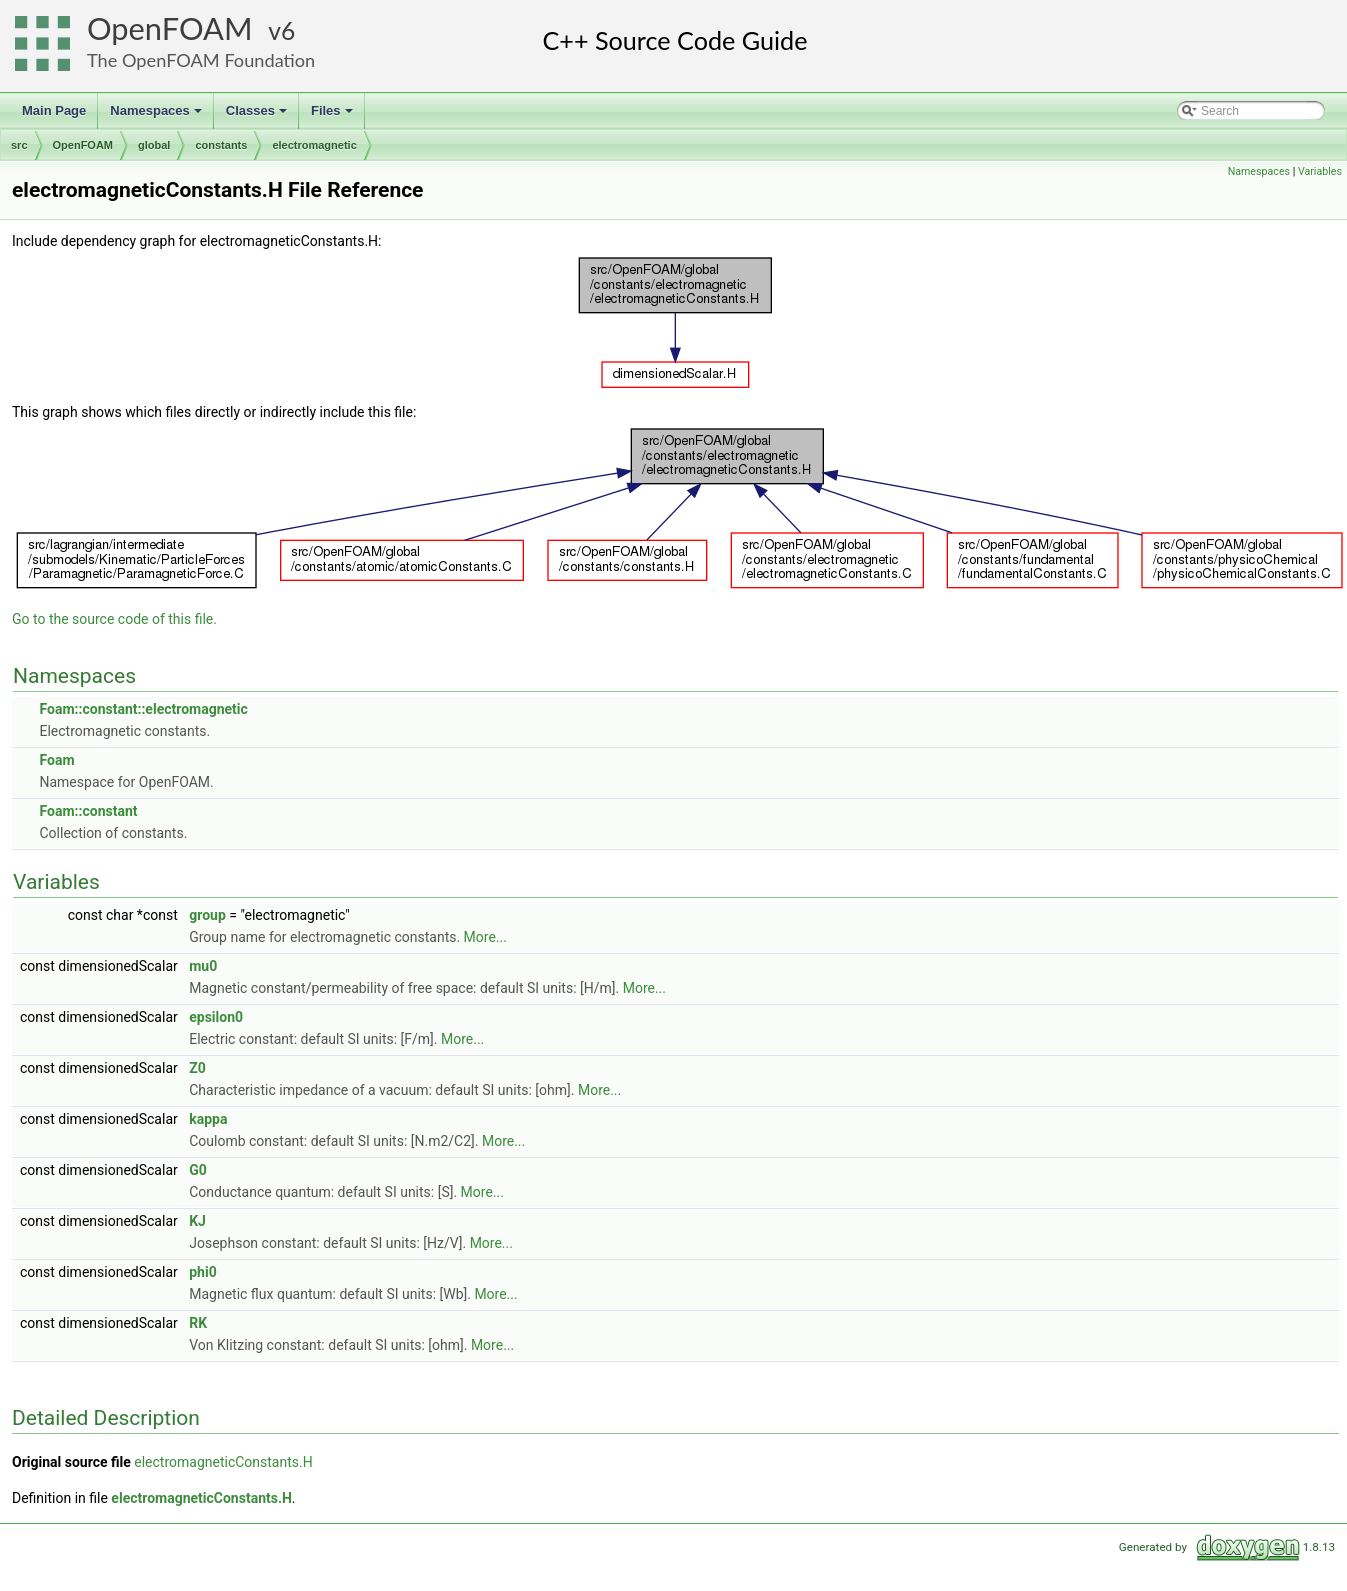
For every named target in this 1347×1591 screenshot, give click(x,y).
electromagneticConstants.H (223, 1462)
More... (485, 937)
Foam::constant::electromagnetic (143, 709)
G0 (198, 1170)
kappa (208, 1119)
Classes (258, 116)
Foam (56, 760)
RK (198, 1323)
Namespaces (157, 116)
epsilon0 (216, 1017)
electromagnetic (314, 145)
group (207, 915)
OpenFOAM (170, 28)
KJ (197, 1221)
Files (333, 116)
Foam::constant (88, 811)
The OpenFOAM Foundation (201, 60)
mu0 (203, 966)
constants (221, 145)
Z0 (197, 1068)
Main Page (54, 110)
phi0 (202, 1272)
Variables (1320, 171)
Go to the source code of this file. (114, 619)
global (154, 145)
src (19, 145)
